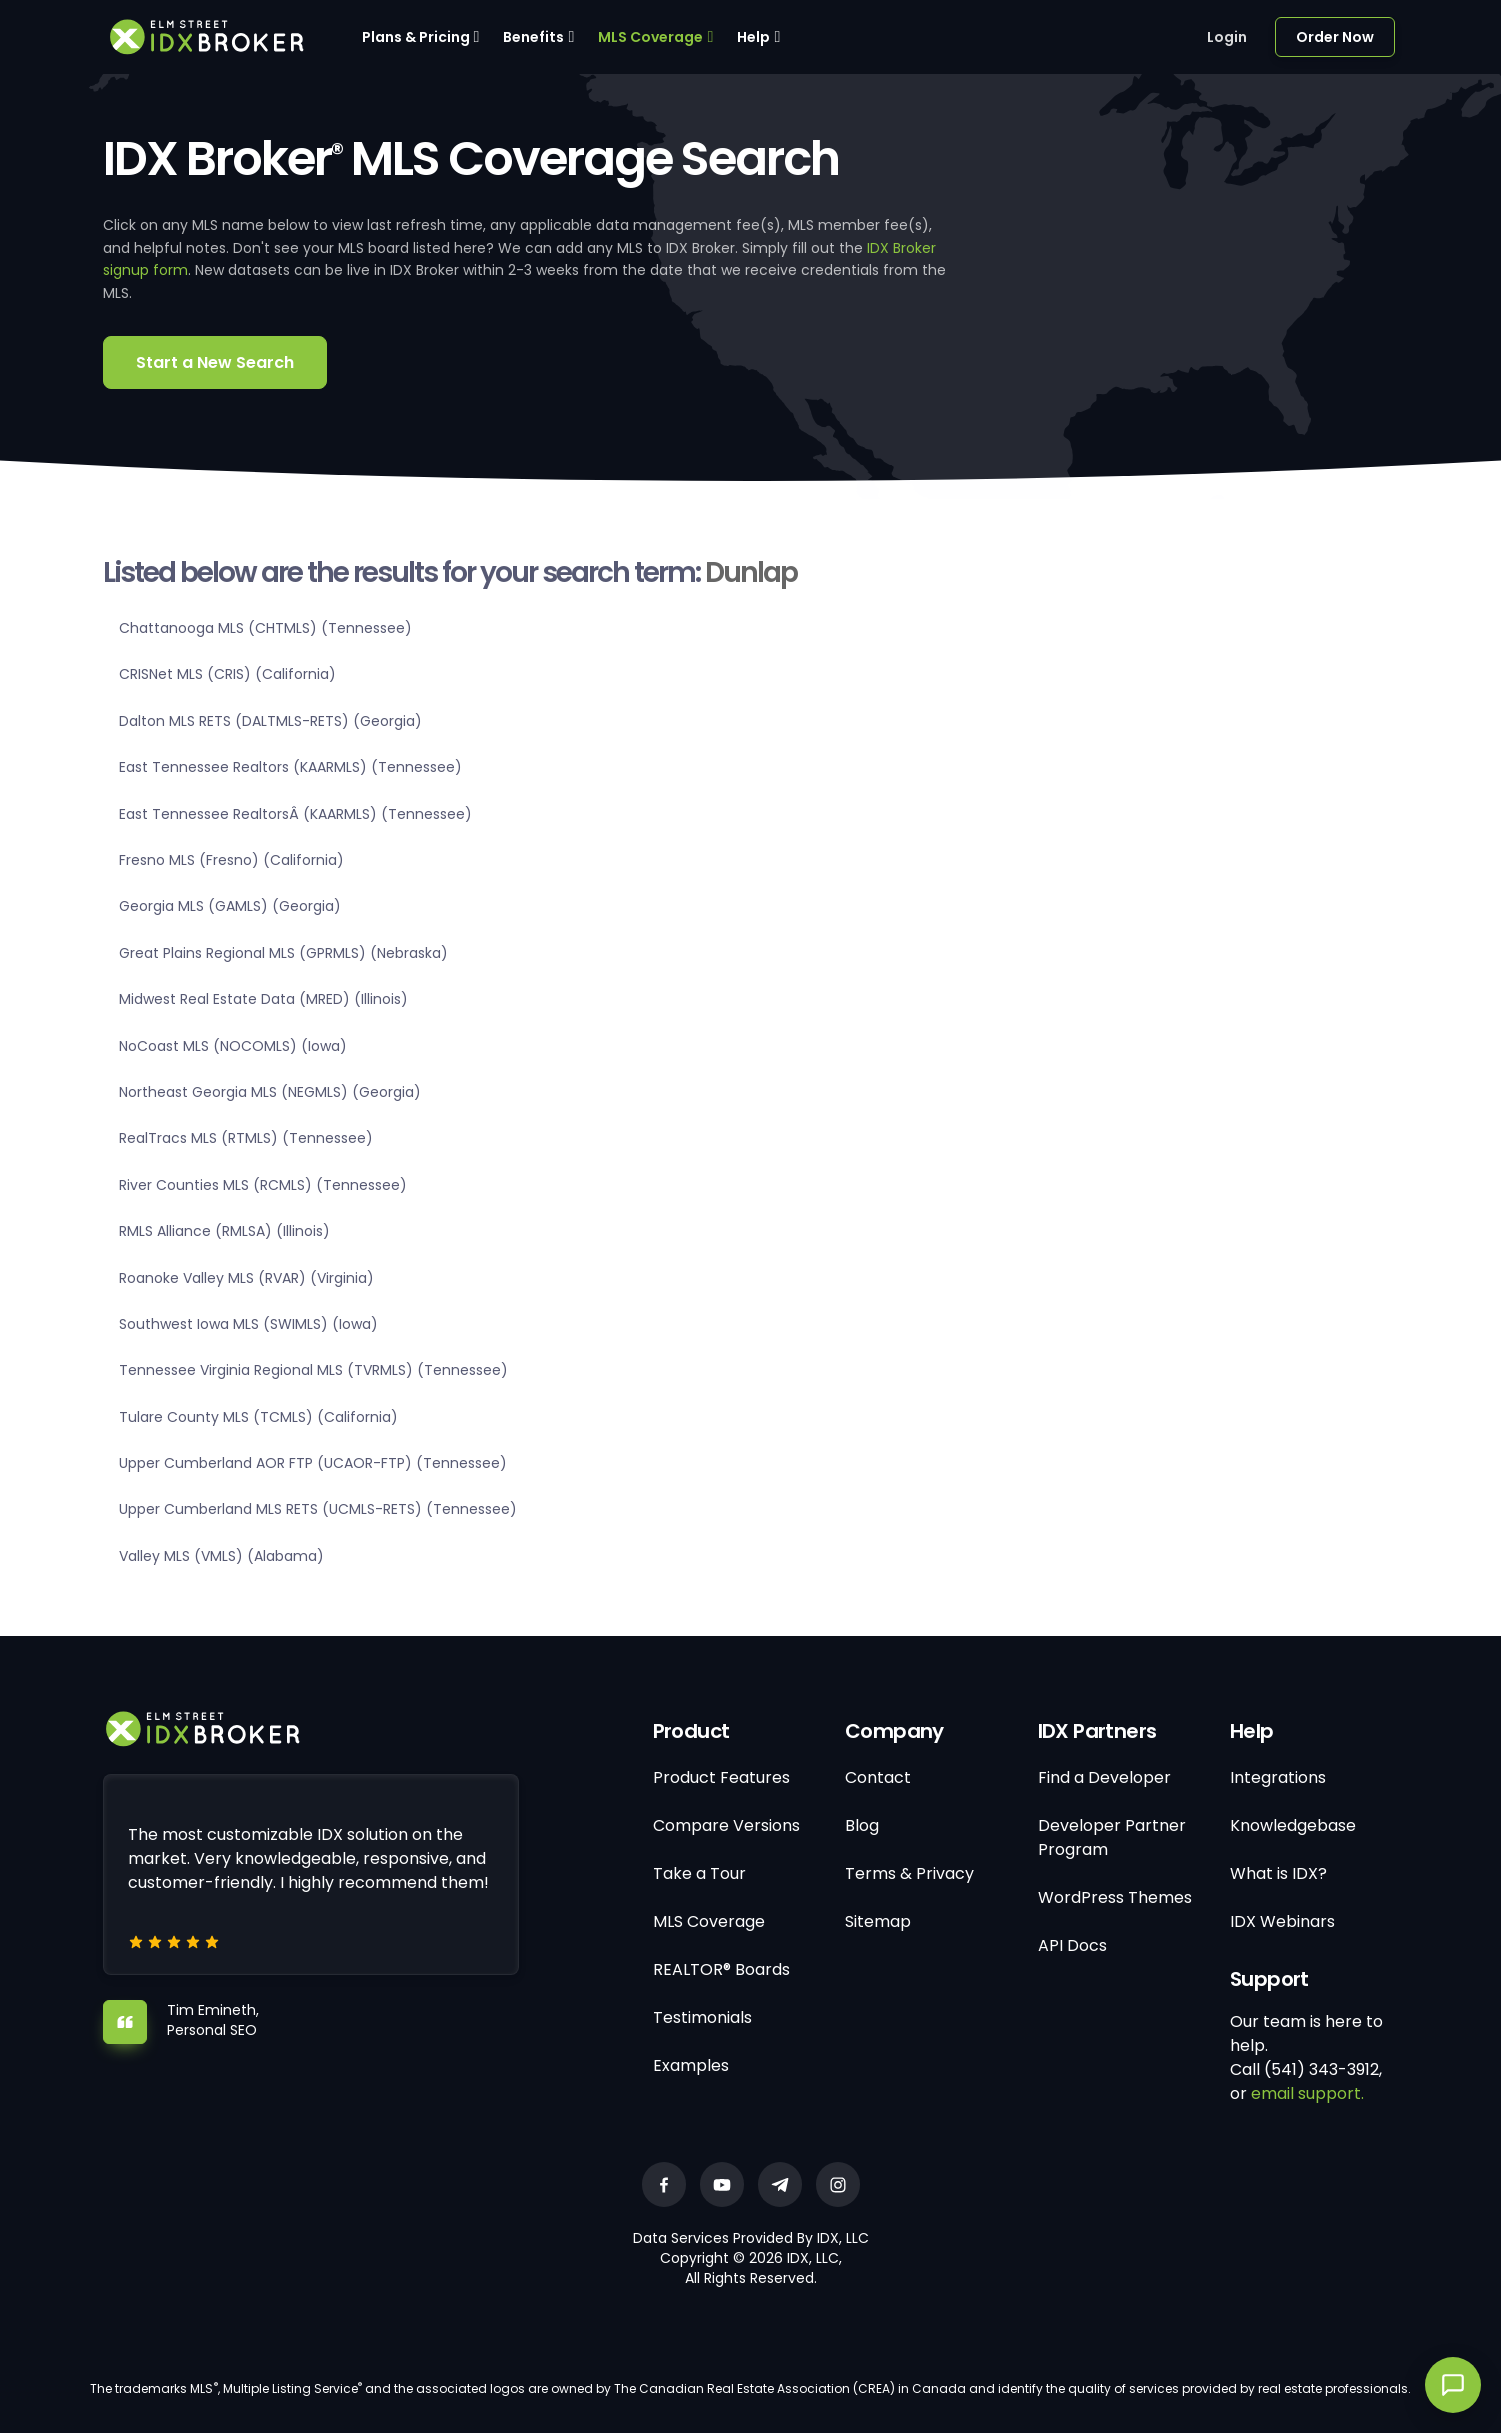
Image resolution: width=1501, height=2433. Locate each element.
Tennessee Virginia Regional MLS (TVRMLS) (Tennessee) (313, 1370)
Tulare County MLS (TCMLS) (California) (258, 1417)
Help (753, 37)
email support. (1307, 2093)
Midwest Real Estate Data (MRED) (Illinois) (263, 999)
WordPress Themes (1115, 1897)
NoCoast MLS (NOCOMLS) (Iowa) (233, 1046)
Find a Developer (1104, 1777)
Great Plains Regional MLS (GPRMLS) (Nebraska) (283, 953)
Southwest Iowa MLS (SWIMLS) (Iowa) (248, 1324)
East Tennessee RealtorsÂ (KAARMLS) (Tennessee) (295, 814)
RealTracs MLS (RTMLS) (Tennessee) (246, 1138)
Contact (878, 1777)
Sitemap (878, 1921)
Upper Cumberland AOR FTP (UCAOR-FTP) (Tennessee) (313, 1463)
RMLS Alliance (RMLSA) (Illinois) (224, 1231)
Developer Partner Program (1112, 1837)
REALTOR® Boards (721, 1969)
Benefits (533, 37)
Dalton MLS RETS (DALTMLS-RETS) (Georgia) (270, 721)
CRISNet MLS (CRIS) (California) (227, 674)
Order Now (1335, 37)
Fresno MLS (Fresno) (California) (231, 860)
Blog (862, 1825)
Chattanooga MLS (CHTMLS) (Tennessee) (265, 628)
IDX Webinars (1282, 1921)
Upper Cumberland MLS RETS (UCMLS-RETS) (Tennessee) (318, 1509)
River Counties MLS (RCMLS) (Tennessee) (263, 1185)
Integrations (1278, 1777)
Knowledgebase (1293, 1825)
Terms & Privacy (909, 1873)
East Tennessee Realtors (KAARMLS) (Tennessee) (290, 767)
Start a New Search (215, 362)
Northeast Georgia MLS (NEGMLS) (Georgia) (270, 1092)
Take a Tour (699, 1873)
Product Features (721, 1777)
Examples (691, 2065)
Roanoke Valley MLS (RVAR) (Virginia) (246, 1278)
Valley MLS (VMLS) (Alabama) (221, 1556)
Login (1227, 37)
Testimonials (702, 2017)
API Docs (1072, 1945)
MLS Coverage (650, 37)
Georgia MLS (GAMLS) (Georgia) (230, 906)
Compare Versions (726, 1825)
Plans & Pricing (416, 37)
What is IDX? (1278, 1873)
